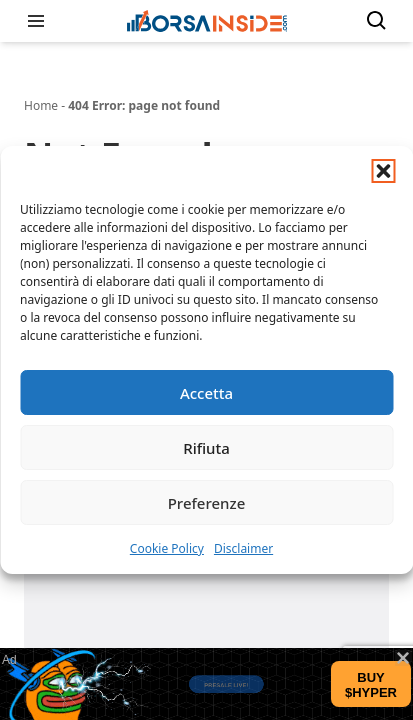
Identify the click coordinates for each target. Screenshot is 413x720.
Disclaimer (243, 548)
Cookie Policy (167, 548)
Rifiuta (206, 448)
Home (41, 105)
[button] (383, 171)
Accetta (206, 393)
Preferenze (207, 503)
